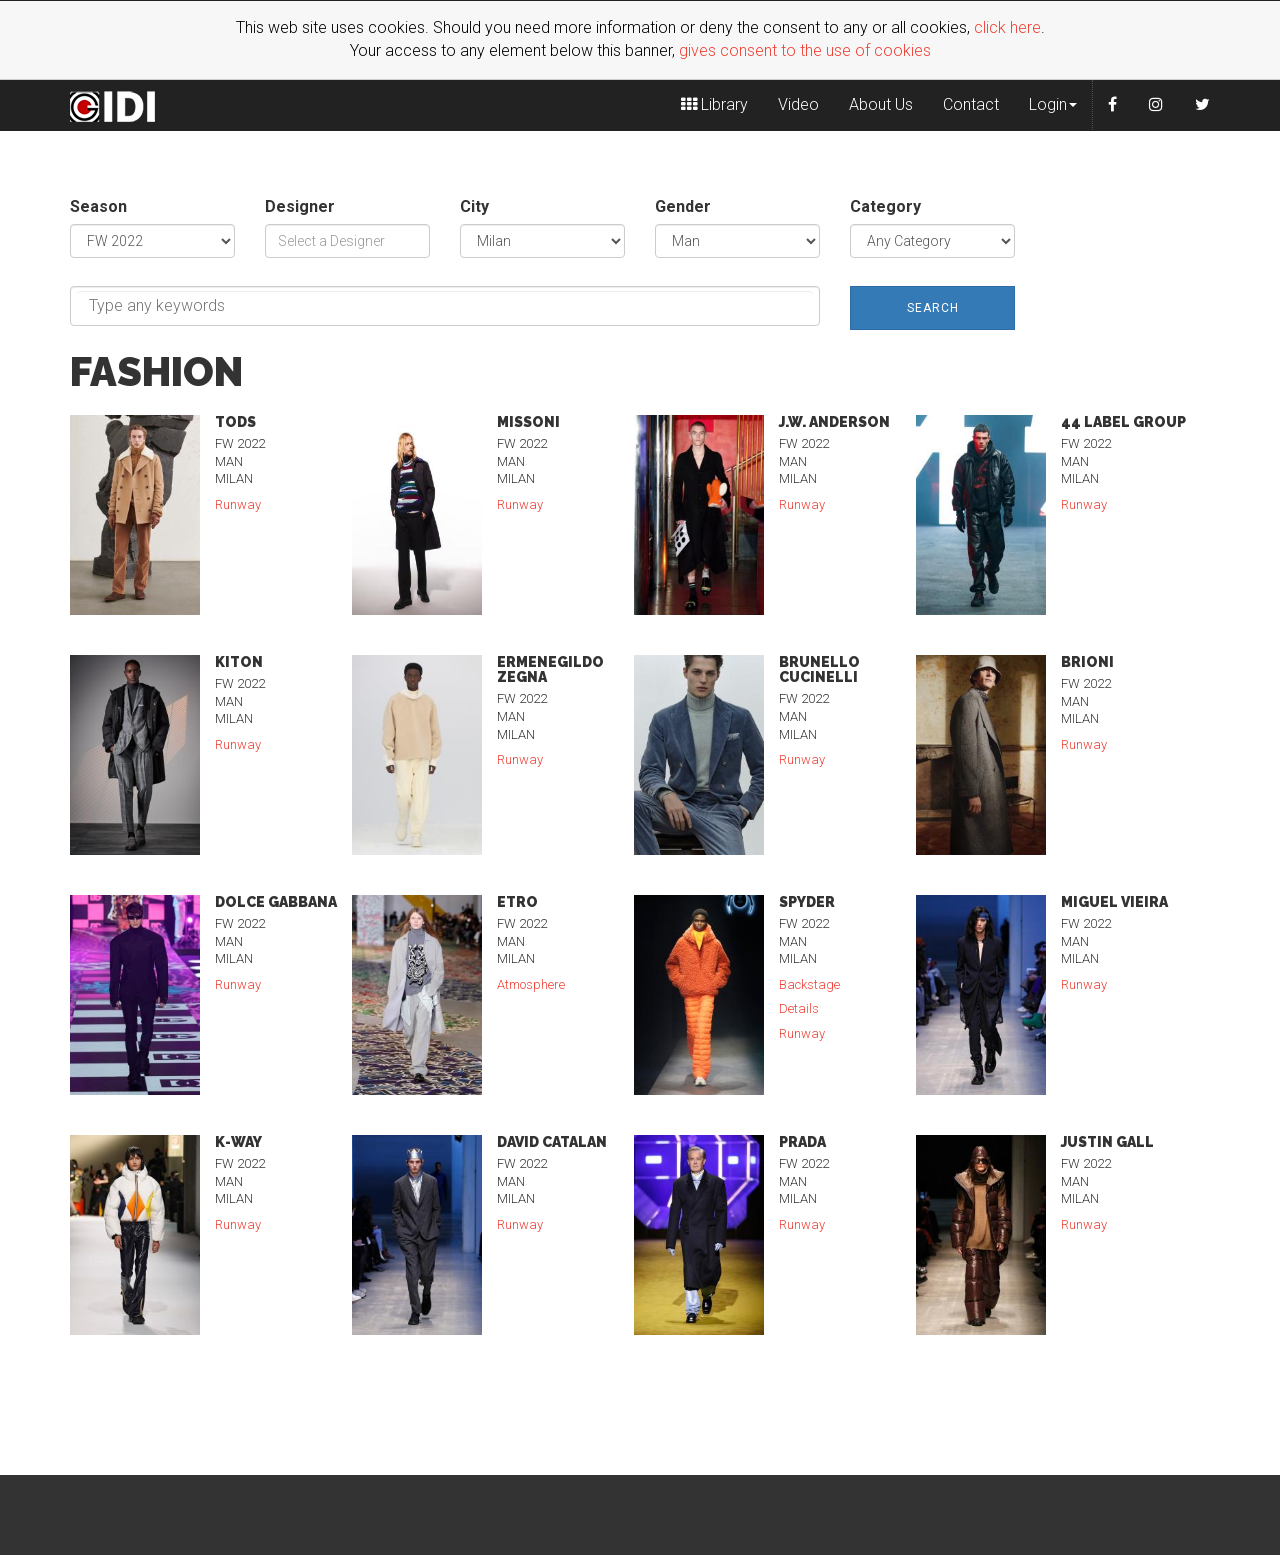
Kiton (239, 662)
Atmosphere (532, 984)
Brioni (1087, 662)
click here (1007, 27)
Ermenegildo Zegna (550, 669)
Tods (235, 422)
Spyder (807, 902)
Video (798, 104)
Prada (802, 1142)
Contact (971, 104)
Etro (517, 902)
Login (1053, 104)
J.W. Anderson (834, 422)
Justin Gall (1107, 1142)
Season (98, 206)
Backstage (811, 984)
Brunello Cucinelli (819, 669)
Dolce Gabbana (276, 902)
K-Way (238, 1142)
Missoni (528, 422)
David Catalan (552, 1142)
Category (885, 206)
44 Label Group (1123, 422)
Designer (300, 206)
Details (800, 1008)
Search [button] (933, 308)
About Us (881, 104)
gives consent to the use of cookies (805, 50)
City (474, 206)
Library (714, 104)
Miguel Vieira (1114, 902)
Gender (683, 206)
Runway (239, 504)
